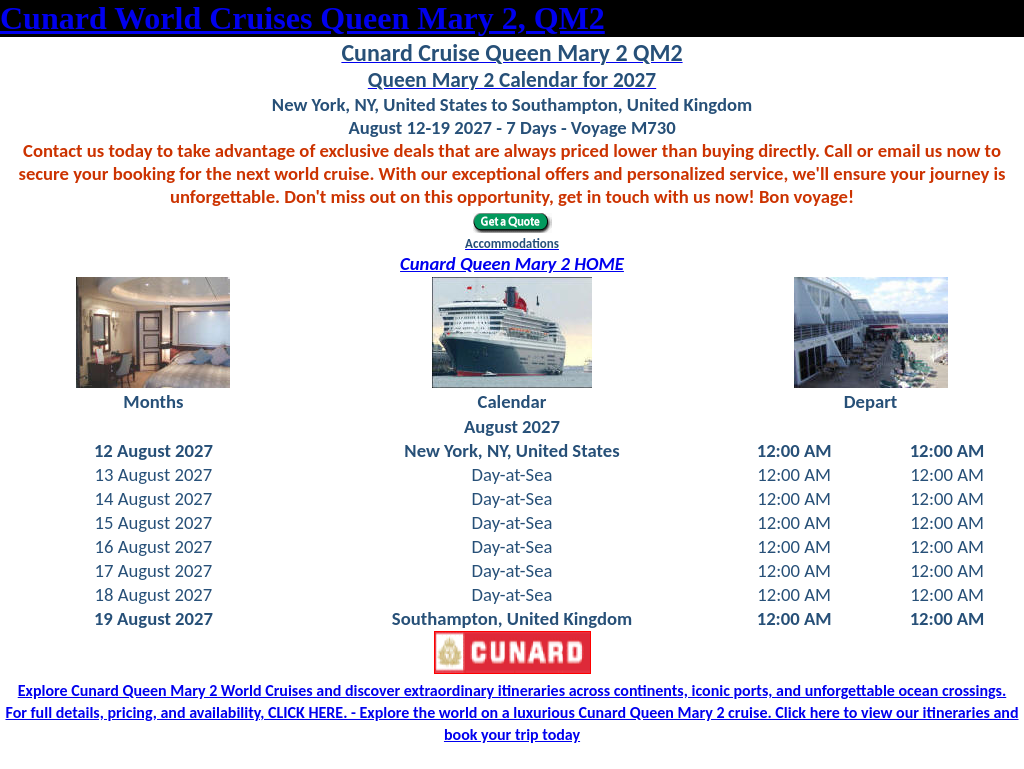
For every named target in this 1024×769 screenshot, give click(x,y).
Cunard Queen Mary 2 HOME (512, 263)
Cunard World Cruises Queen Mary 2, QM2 (302, 18)
